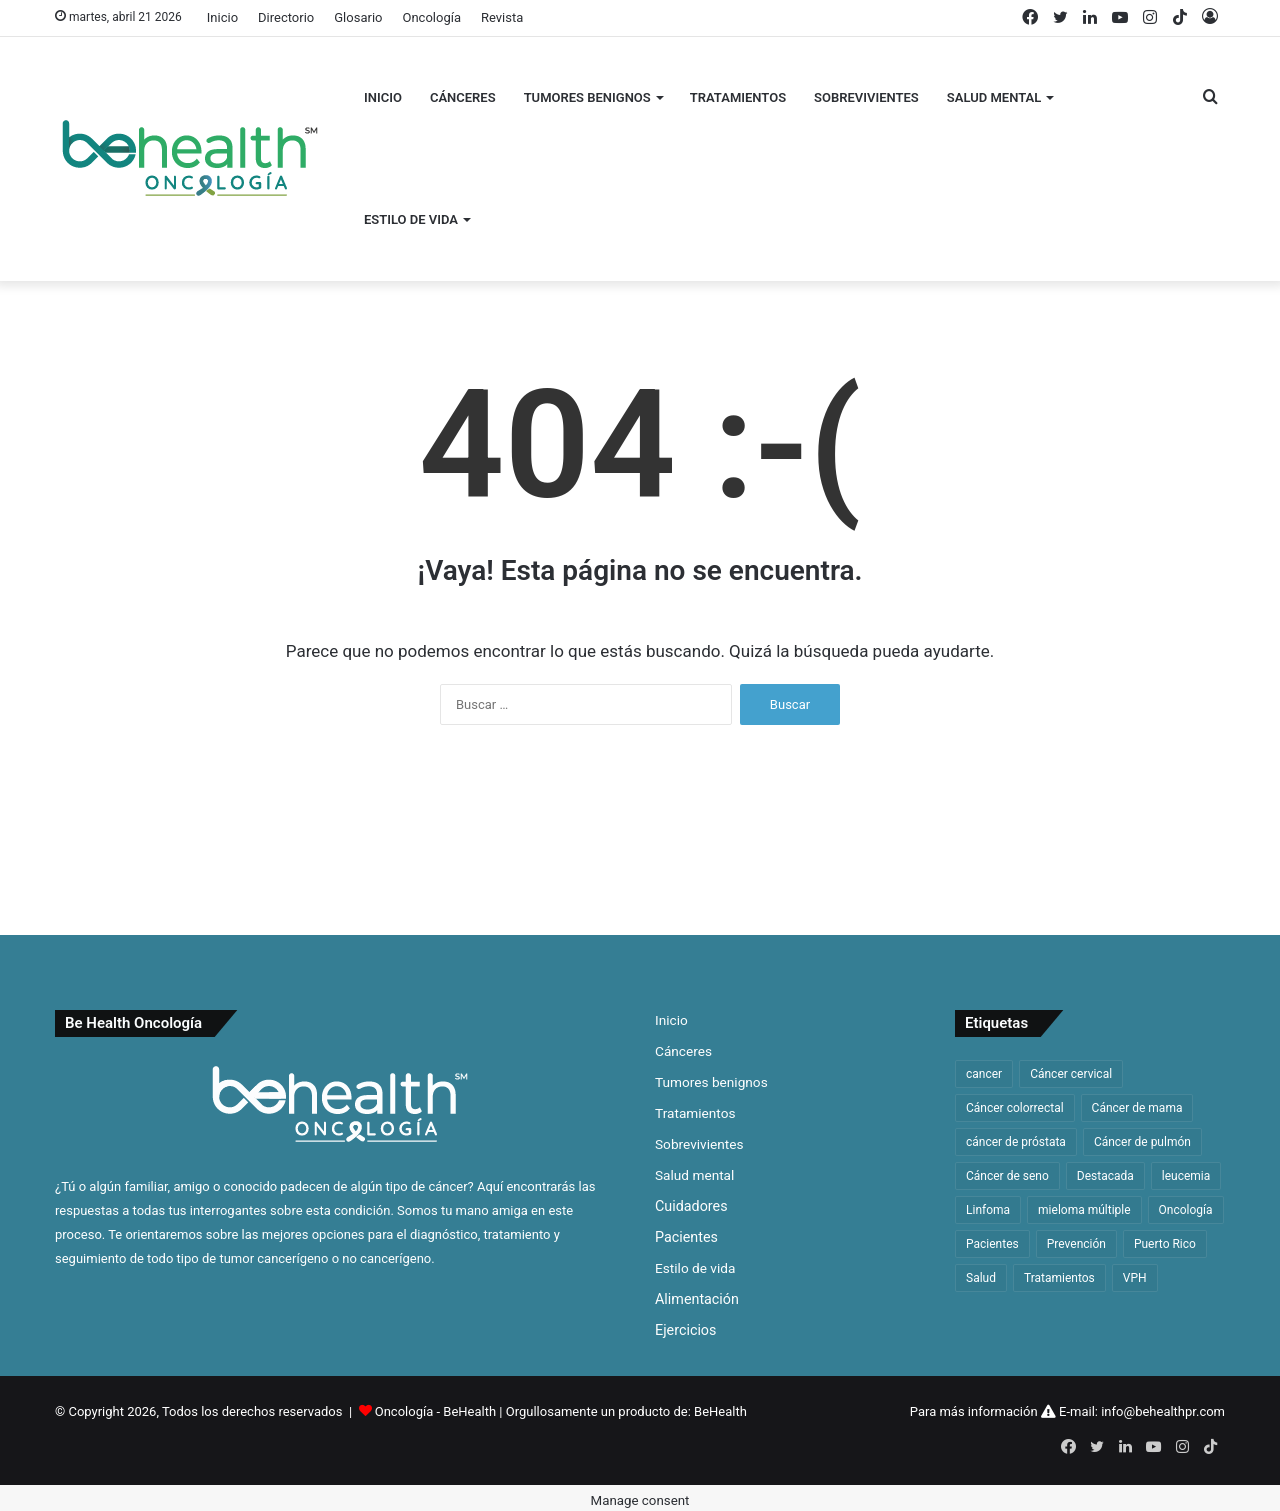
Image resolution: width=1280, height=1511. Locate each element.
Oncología (431, 17)
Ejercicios (685, 1330)
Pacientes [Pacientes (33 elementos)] (992, 1244)
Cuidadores (691, 1206)
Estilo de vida (411, 219)
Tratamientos (738, 97)
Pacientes (686, 1237)
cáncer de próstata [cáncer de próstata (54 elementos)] (1016, 1142)
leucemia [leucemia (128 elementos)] (1186, 1176)
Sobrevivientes (866, 97)
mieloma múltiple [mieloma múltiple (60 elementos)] (1084, 1210)
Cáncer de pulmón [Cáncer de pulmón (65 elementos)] (1142, 1142)
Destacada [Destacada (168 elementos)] (1105, 1176)
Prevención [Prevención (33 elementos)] (1076, 1244)
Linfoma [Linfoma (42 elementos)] (988, 1210)
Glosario (358, 17)
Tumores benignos (587, 97)
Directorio (286, 17)
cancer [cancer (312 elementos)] (984, 1074)
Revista (502, 17)
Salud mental (994, 97)
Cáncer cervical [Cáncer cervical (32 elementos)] (1071, 1074)
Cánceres (463, 97)
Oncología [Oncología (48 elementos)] (1186, 1210)
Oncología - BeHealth (437, 1411)
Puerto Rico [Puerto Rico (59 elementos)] (1165, 1244)
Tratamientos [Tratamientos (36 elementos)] (1059, 1278)
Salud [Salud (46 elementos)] (981, 1278)
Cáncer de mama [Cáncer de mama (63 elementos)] (1137, 1108)
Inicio (222, 17)
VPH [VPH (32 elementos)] (1135, 1278)
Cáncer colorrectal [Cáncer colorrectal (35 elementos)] (1015, 1108)
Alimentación (697, 1299)
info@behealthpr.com (1163, 1411)
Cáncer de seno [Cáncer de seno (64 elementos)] (1007, 1176)
